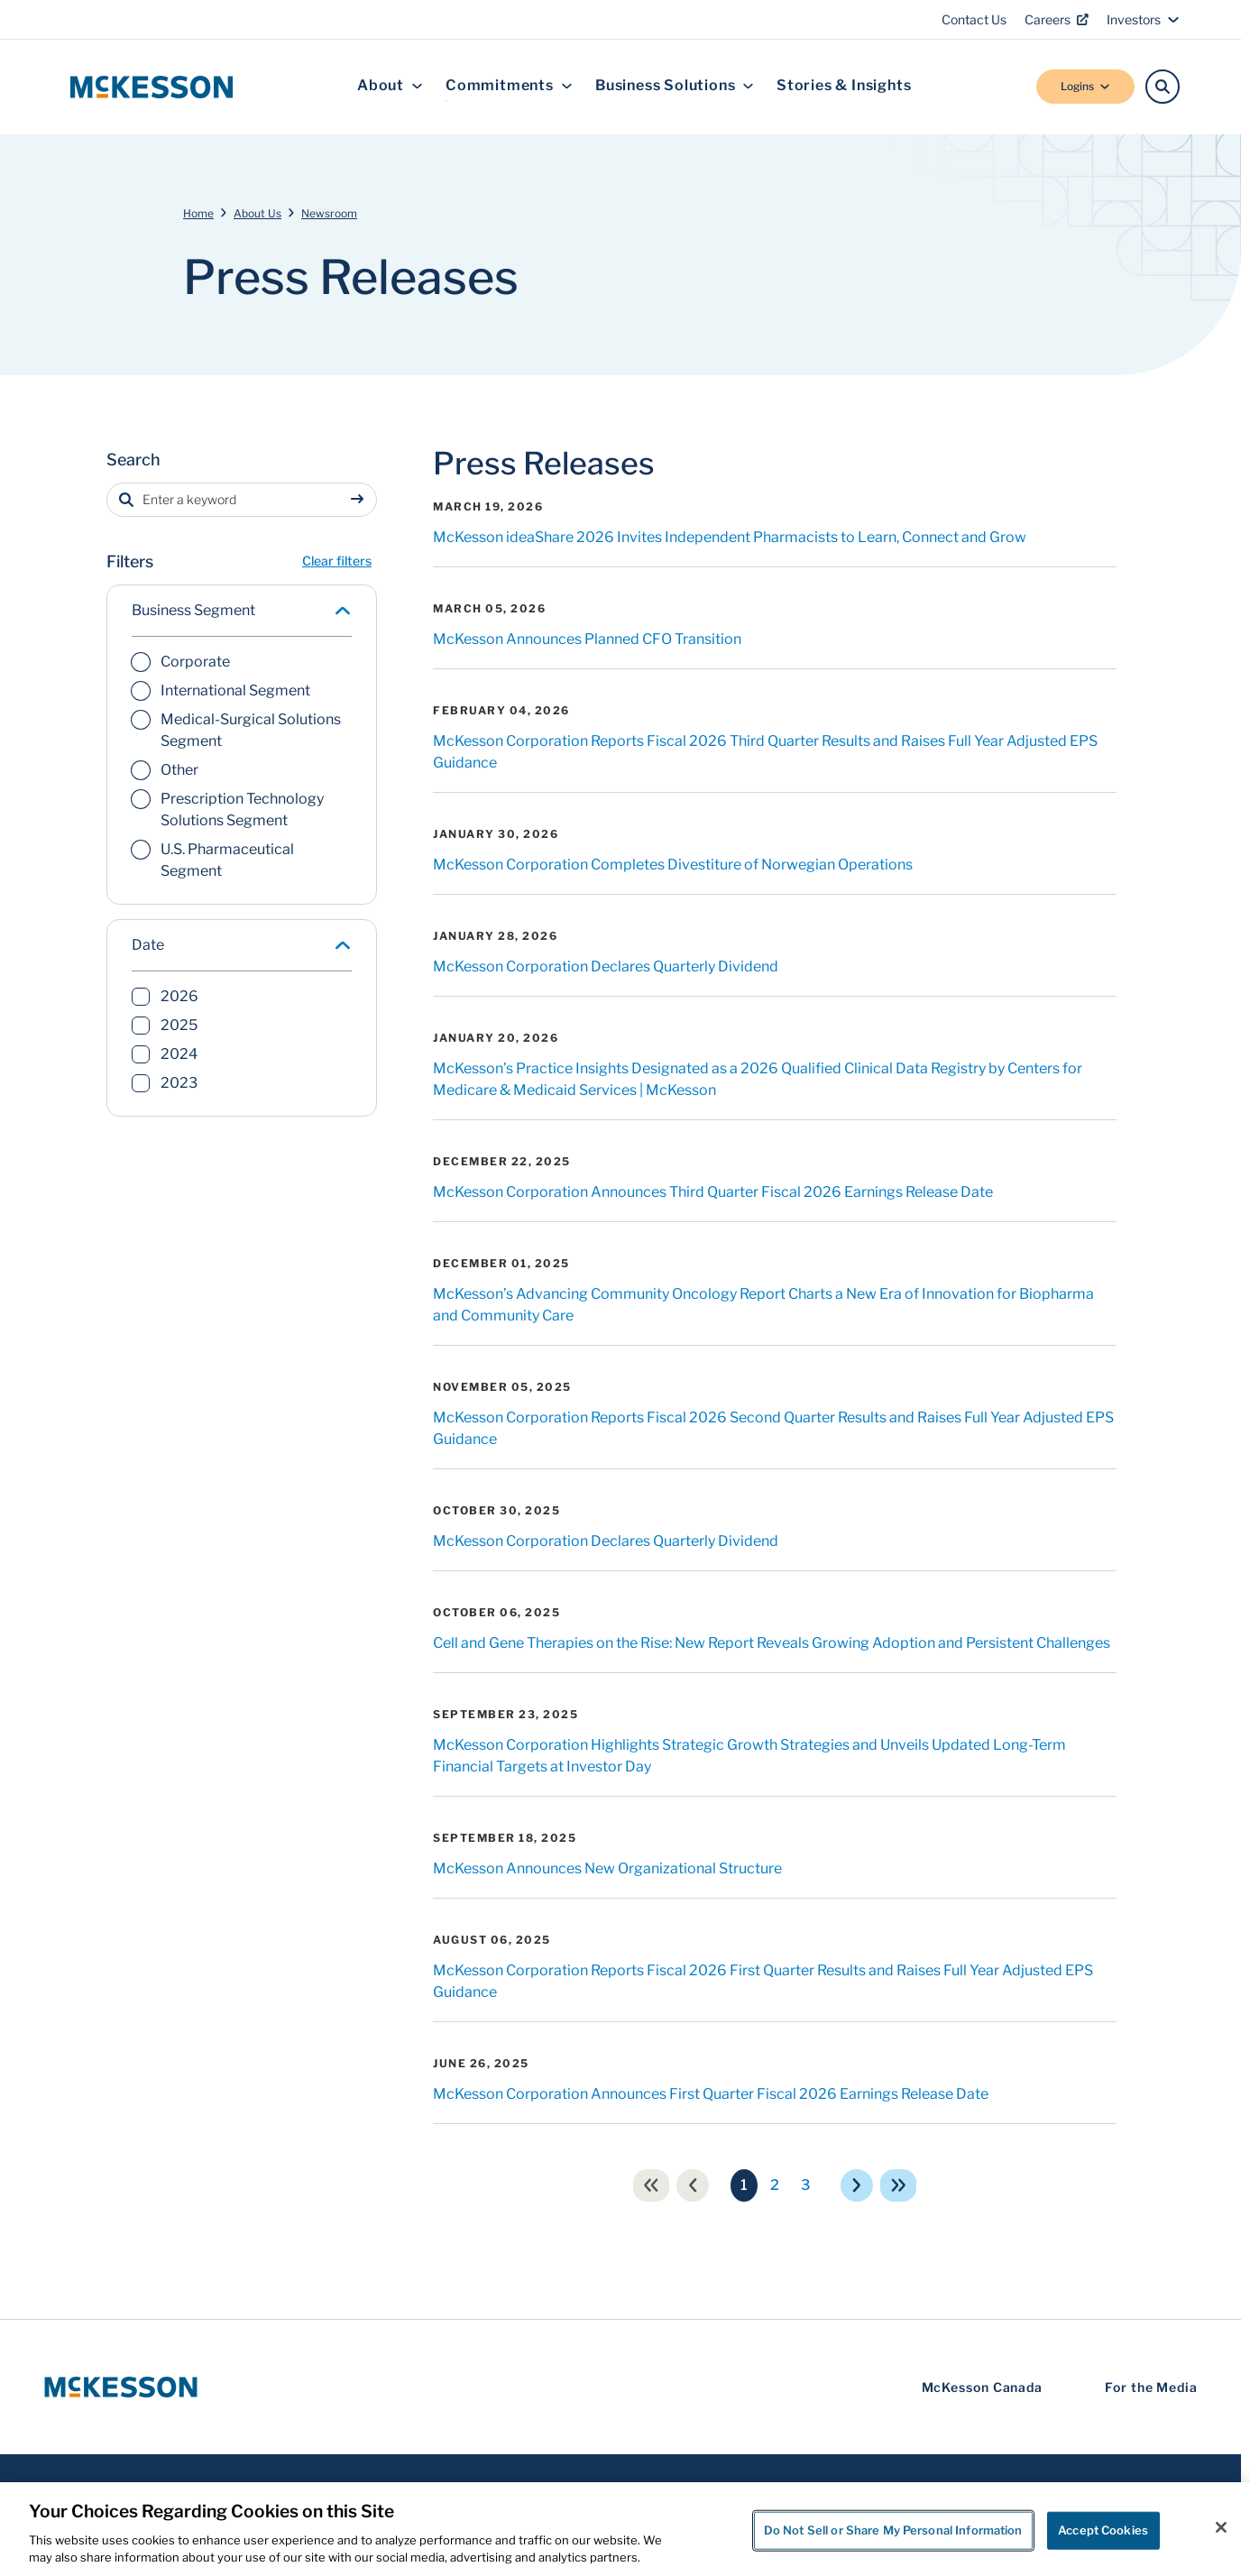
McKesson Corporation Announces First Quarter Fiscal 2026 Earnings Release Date (710, 2093)
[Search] (1162, 86)
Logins (1085, 86)
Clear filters (337, 560)
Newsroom (329, 213)
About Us (257, 213)
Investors (1143, 19)
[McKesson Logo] (120, 2387)
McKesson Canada (982, 2387)
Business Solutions (674, 86)
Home (198, 213)
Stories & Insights (844, 86)
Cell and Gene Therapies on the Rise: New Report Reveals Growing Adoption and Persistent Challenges (771, 1642)
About (390, 86)
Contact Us (974, 19)
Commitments (509, 86)
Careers (1057, 19)
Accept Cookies (1103, 2530)
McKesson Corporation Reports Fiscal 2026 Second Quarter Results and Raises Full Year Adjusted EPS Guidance (773, 1428)
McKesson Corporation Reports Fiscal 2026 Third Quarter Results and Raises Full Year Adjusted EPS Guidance (765, 751)
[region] (625, 2529)
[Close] (1221, 2527)
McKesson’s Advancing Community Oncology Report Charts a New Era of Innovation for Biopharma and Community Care (763, 1304)
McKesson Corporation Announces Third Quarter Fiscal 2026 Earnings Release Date (713, 1192)
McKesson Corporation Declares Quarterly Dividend (605, 966)
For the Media (1151, 2387)
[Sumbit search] (361, 500)
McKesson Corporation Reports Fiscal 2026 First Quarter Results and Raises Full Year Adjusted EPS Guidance (763, 1981)
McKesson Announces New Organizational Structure (607, 1868)
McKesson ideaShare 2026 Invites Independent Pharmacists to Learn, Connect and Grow (729, 537)
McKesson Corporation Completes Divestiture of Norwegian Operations (673, 864)
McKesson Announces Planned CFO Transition (587, 639)
